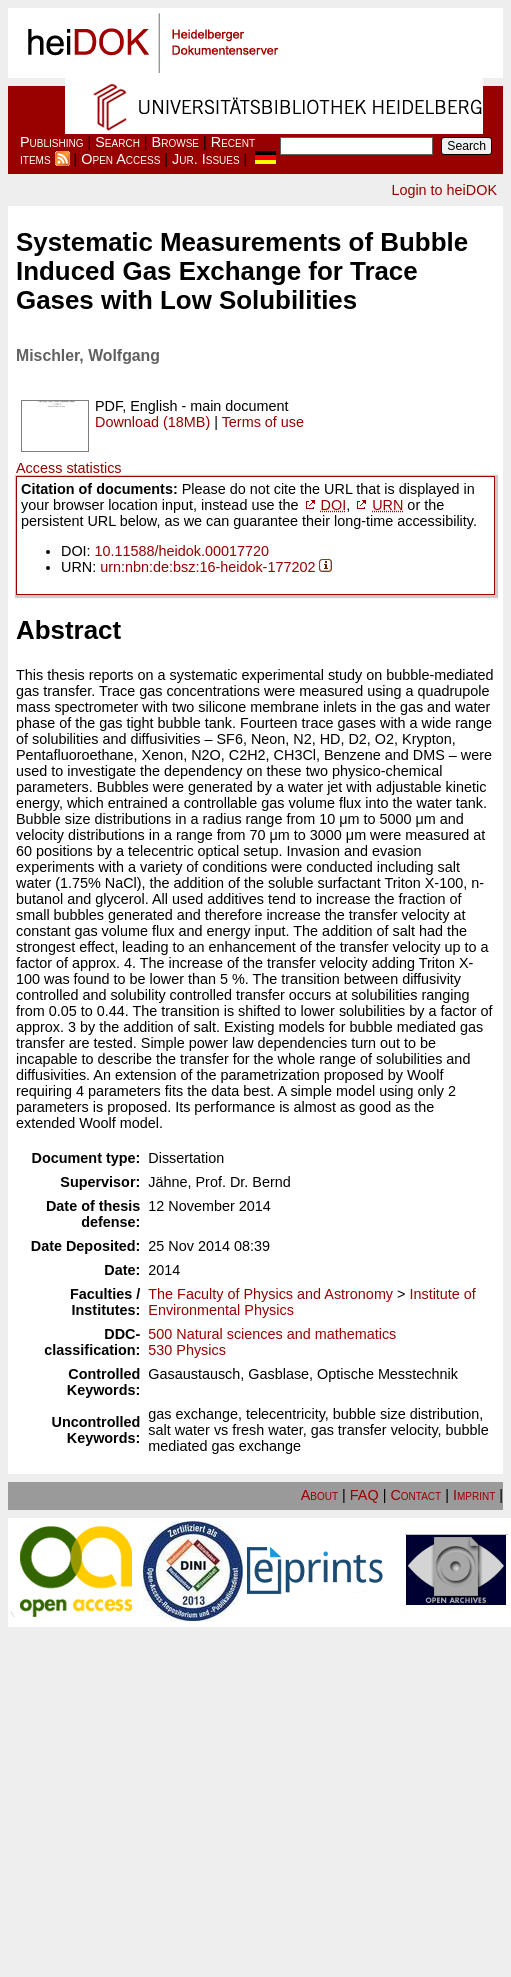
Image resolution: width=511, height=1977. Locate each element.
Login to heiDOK (444, 190)
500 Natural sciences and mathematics (272, 1334)
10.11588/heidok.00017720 (182, 551)
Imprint (474, 1495)
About (319, 1495)
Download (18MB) (152, 422)
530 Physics (187, 1350)
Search (117, 142)
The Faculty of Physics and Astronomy (270, 1294)
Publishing (52, 142)
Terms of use (263, 422)
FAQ (364, 1495)
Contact (415, 1495)
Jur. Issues (206, 159)
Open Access (120, 159)
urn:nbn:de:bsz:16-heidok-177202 (207, 567)
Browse (175, 142)
